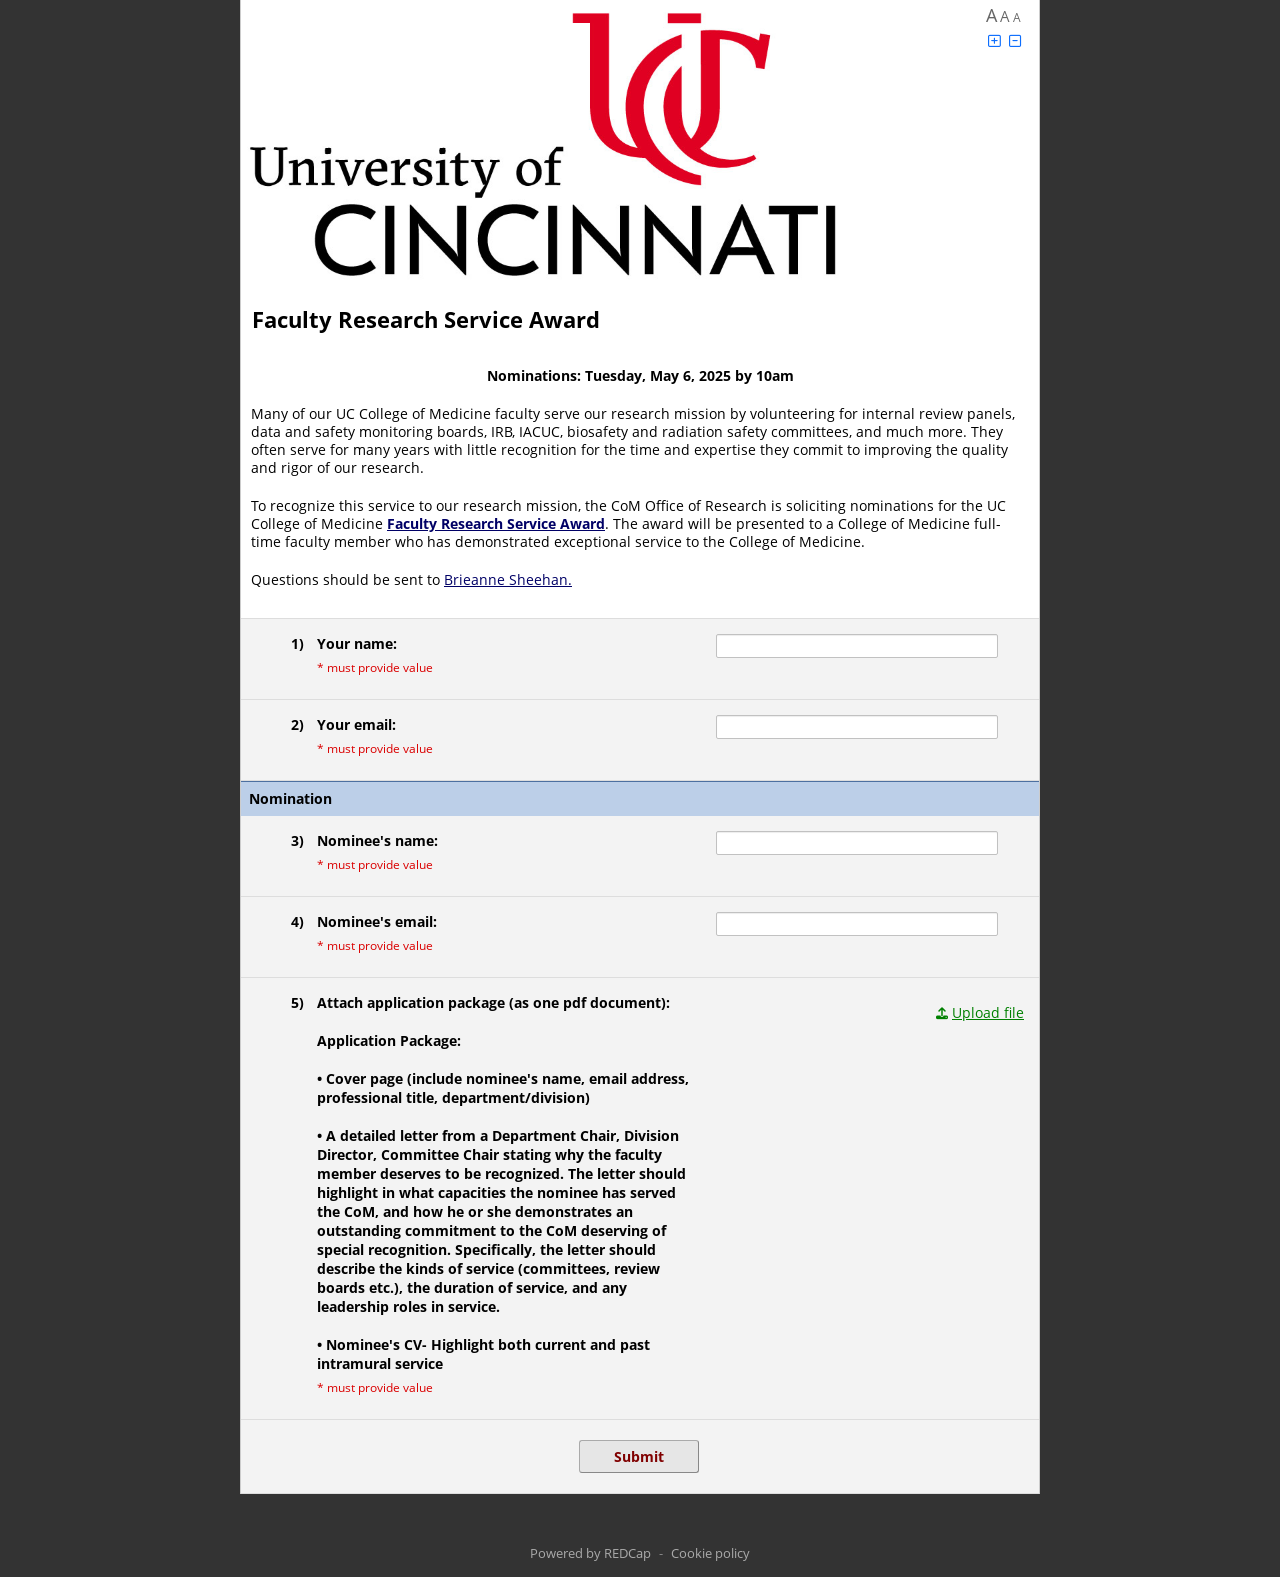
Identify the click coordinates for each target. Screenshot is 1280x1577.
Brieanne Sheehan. (508, 579)
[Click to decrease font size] (1015, 40)
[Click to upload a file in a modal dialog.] (980, 1012)
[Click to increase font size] (994, 40)
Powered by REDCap (590, 1553)
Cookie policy (710, 1553)
